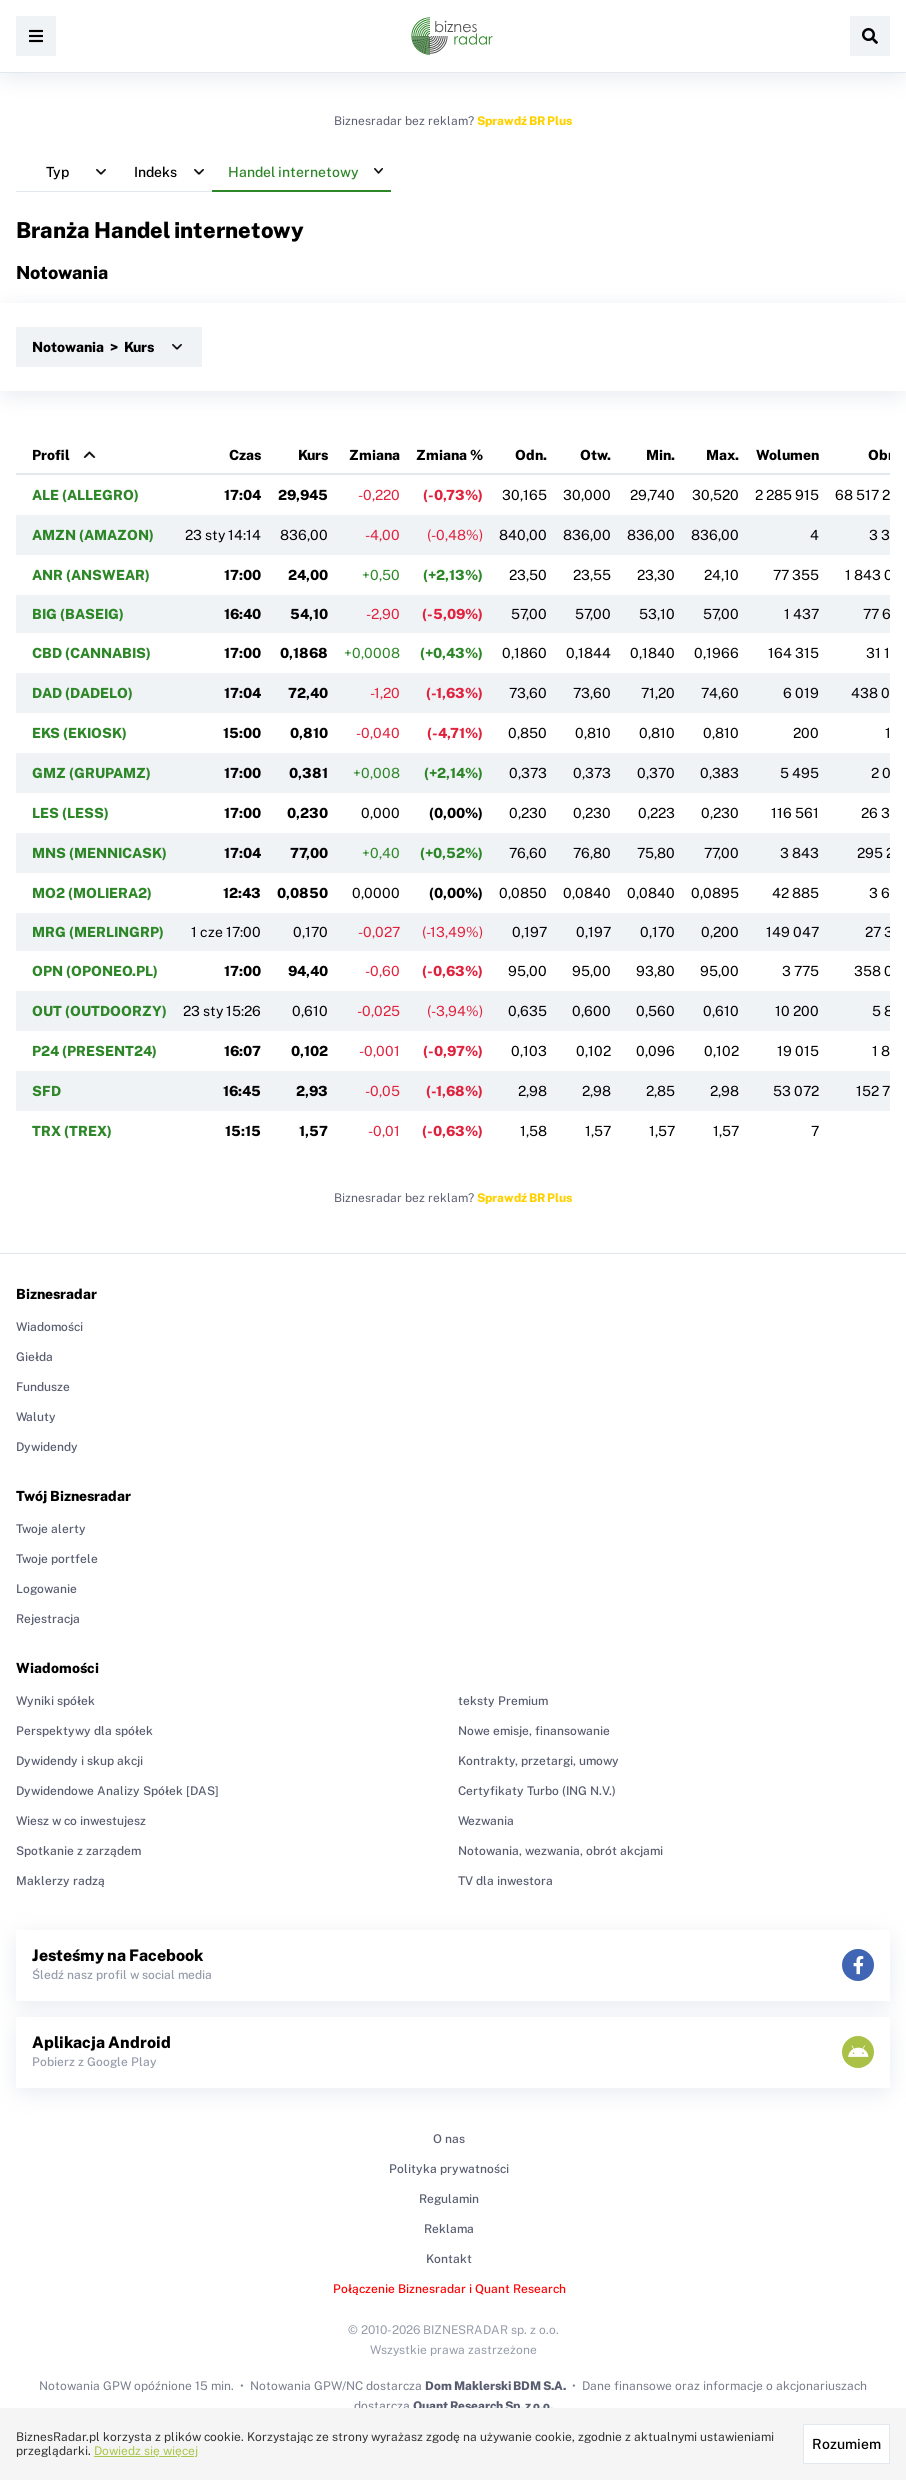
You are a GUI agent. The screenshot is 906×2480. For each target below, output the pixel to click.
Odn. (531, 455)
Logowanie (46, 1589)
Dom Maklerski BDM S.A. (495, 2386)
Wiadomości (49, 1327)
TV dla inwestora (505, 1881)
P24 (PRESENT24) (94, 1051)
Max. (722, 455)
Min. (660, 455)
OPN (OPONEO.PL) (95, 971)
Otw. (595, 455)
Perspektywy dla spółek (84, 1731)
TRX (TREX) (72, 1131)
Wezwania (486, 1821)
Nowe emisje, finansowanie (534, 1731)
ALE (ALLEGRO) (85, 495)
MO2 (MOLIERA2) (92, 893)
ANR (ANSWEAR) (91, 575)
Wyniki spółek (55, 1701)
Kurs (313, 455)
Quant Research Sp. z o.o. (483, 2406)
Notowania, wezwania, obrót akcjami (560, 1851)
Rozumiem (846, 2444)
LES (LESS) (70, 813)
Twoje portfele (57, 1559)
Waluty (36, 1417)
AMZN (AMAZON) (93, 535)
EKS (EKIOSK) (79, 733)
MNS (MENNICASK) (99, 853)
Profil (51, 455)
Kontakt (449, 2259)
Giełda (34, 1357)
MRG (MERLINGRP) (98, 932)
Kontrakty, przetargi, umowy (538, 1761)
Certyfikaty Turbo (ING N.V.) (537, 1791)
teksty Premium (503, 1701)
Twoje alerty (51, 1529)
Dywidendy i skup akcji (79, 1761)
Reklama (449, 2229)
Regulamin (449, 2199)
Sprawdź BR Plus (524, 121)
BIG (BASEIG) (78, 614)
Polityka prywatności (449, 2169)
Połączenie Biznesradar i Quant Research (449, 2289)
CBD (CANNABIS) (91, 653)
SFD (46, 1091)
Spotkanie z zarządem (78, 1851)
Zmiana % (449, 455)
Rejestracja (48, 1619)
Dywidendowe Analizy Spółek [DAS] (117, 1791)
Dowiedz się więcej (146, 2451)
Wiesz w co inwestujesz (81, 1821)
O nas (449, 2139)
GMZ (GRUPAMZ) (91, 773)
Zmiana (374, 455)
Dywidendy (47, 1447)
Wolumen (787, 455)
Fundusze (43, 1387)
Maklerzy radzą (60, 1881)
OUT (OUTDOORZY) (99, 1011)
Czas (245, 455)
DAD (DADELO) (82, 693)
